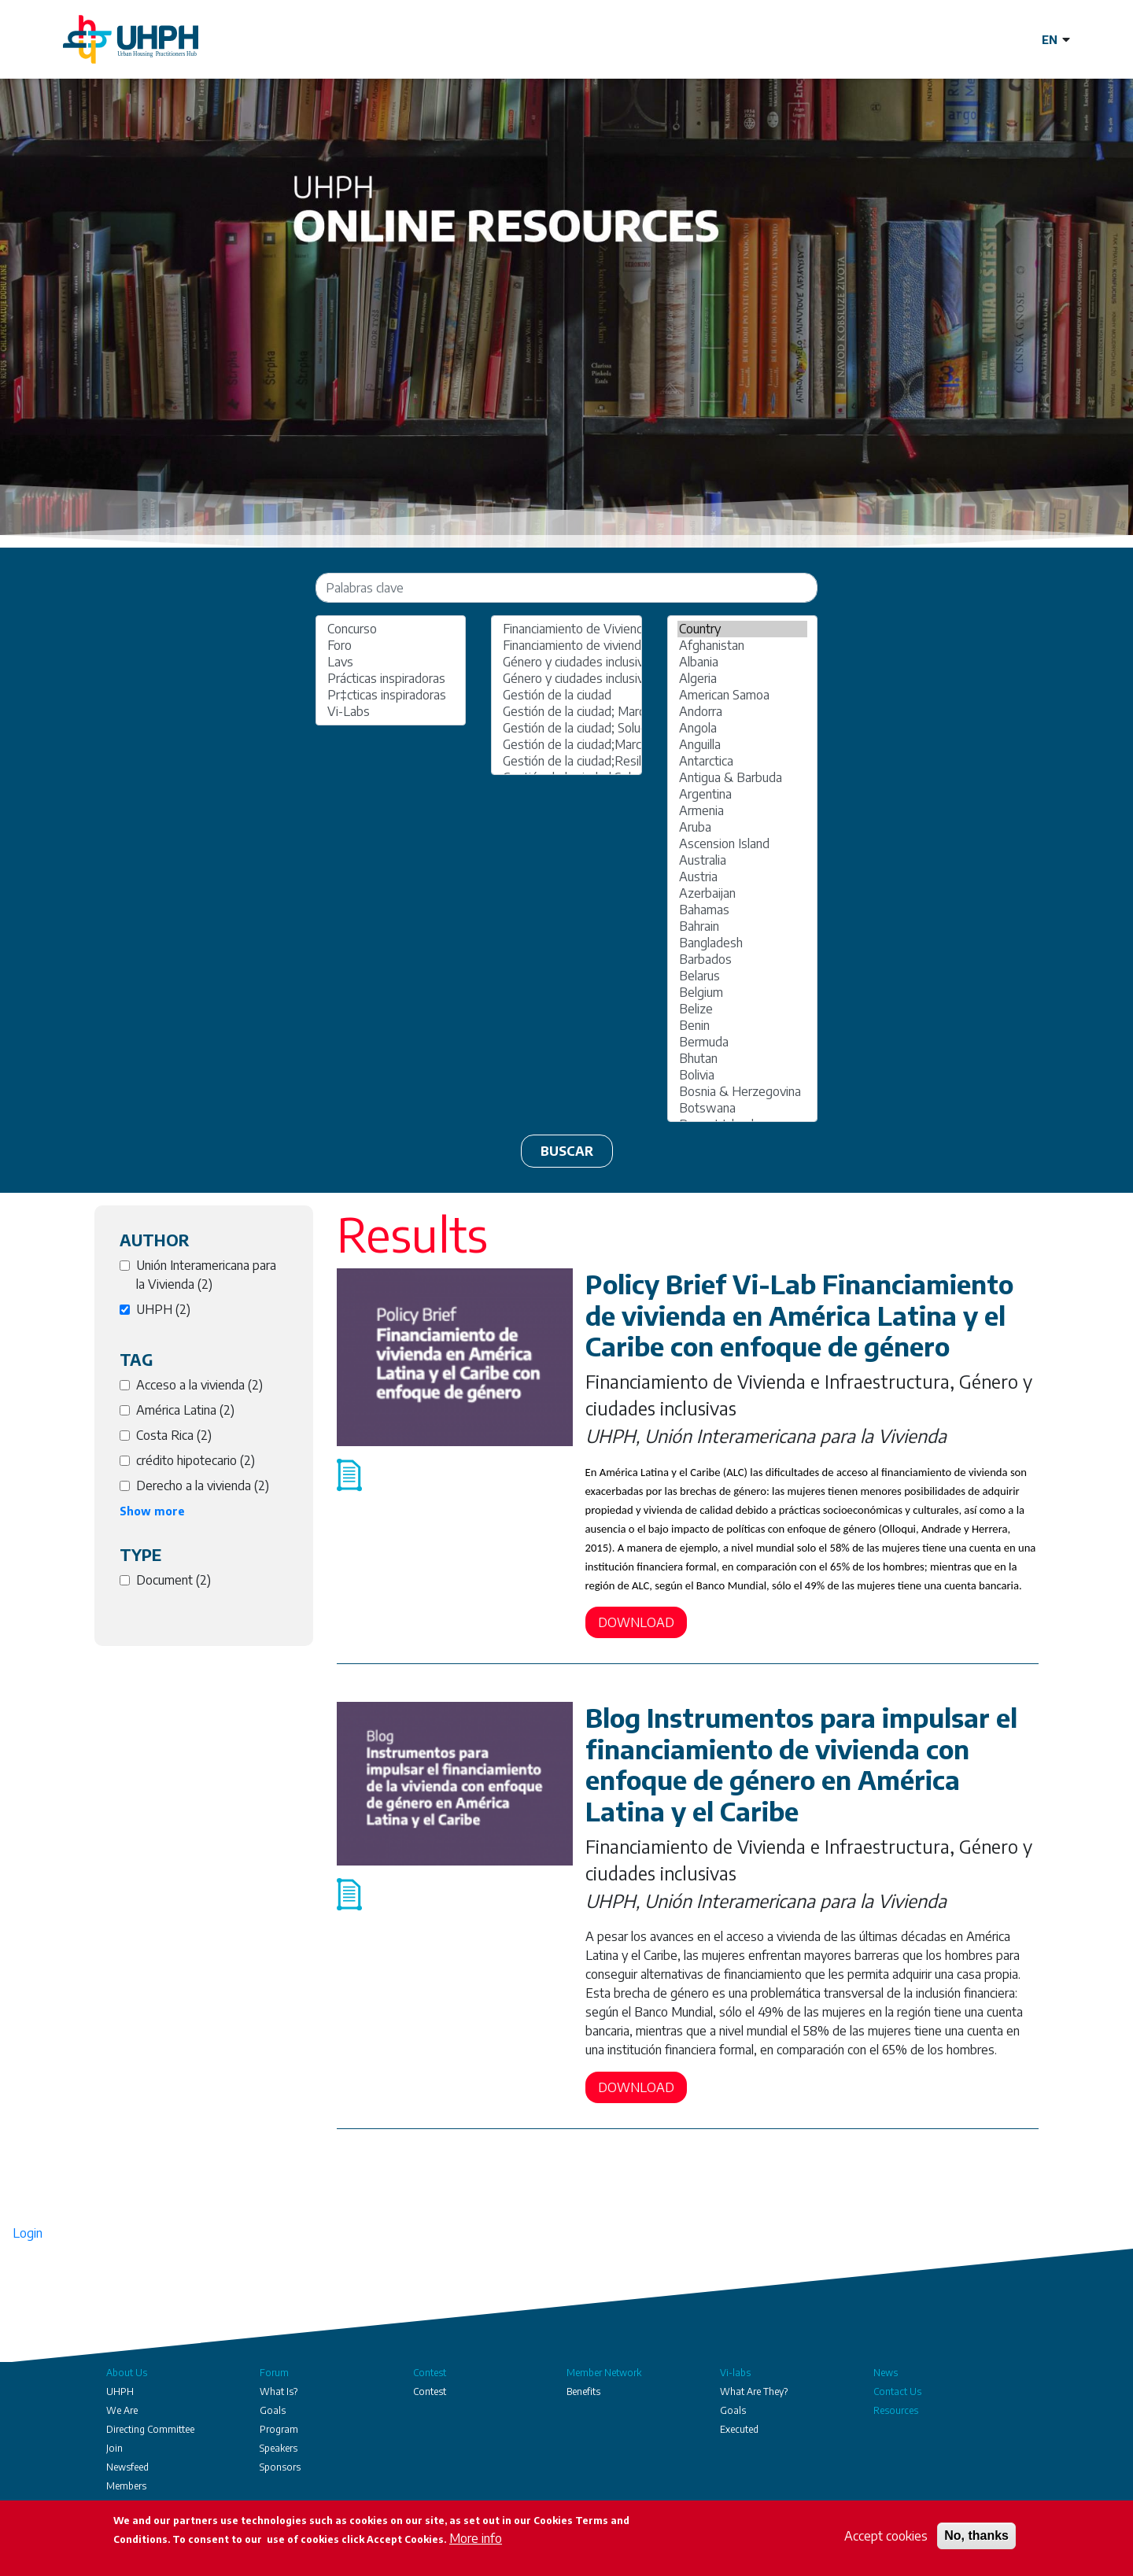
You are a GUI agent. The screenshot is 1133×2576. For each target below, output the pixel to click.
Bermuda (742, 1042)
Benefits (583, 2391)
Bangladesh (742, 943)
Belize (742, 1009)
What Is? (278, 2391)
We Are (122, 2410)
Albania (742, 662)
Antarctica (742, 761)
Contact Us (897, 2391)
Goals (273, 2410)
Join (114, 2448)
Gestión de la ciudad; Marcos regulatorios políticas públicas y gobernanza (566, 711)
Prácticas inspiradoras (391, 678)
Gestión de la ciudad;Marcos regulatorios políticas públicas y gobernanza (566, 744)
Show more (152, 1511)
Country (742, 629)
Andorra (742, 711)
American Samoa (742, 695)
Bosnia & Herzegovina (742, 1091)
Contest (429, 2373)
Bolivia (742, 1075)
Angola (742, 728)
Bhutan (742, 1058)
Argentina (742, 794)
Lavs (391, 662)
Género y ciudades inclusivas (566, 662)
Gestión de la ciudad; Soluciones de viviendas (566, 728)
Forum (274, 2373)
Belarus (742, 976)
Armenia (742, 811)
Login (27, 2233)
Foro (391, 645)
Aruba (742, 827)
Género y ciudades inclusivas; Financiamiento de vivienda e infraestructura (566, 678)
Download (636, 1622)
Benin (742, 1025)
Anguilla (742, 744)
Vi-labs (735, 2373)
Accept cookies (886, 2536)
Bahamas (742, 910)
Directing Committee (150, 2429)
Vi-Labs (391, 711)
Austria (742, 877)
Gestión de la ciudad (566, 695)
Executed (739, 2429)
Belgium (742, 992)
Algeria (742, 678)
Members (126, 2486)
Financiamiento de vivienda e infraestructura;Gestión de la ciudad (566, 645)
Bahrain (742, 926)
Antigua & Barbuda (742, 777)
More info (475, 2538)
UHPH (120, 2391)
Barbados (742, 959)
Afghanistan (742, 645)
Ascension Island (742, 844)
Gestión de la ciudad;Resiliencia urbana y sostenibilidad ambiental (566, 761)
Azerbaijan (742, 893)
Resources (895, 2410)
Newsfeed (127, 2467)
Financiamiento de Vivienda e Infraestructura (566, 629)
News (885, 2373)
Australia (742, 860)
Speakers (278, 2448)
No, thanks (976, 2535)
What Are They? (754, 2391)
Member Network (603, 2373)
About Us (126, 2373)
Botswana (742, 1108)
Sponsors (280, 2467)
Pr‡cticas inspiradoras (391, 695)
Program (279, 2429)
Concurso (391, 629)
